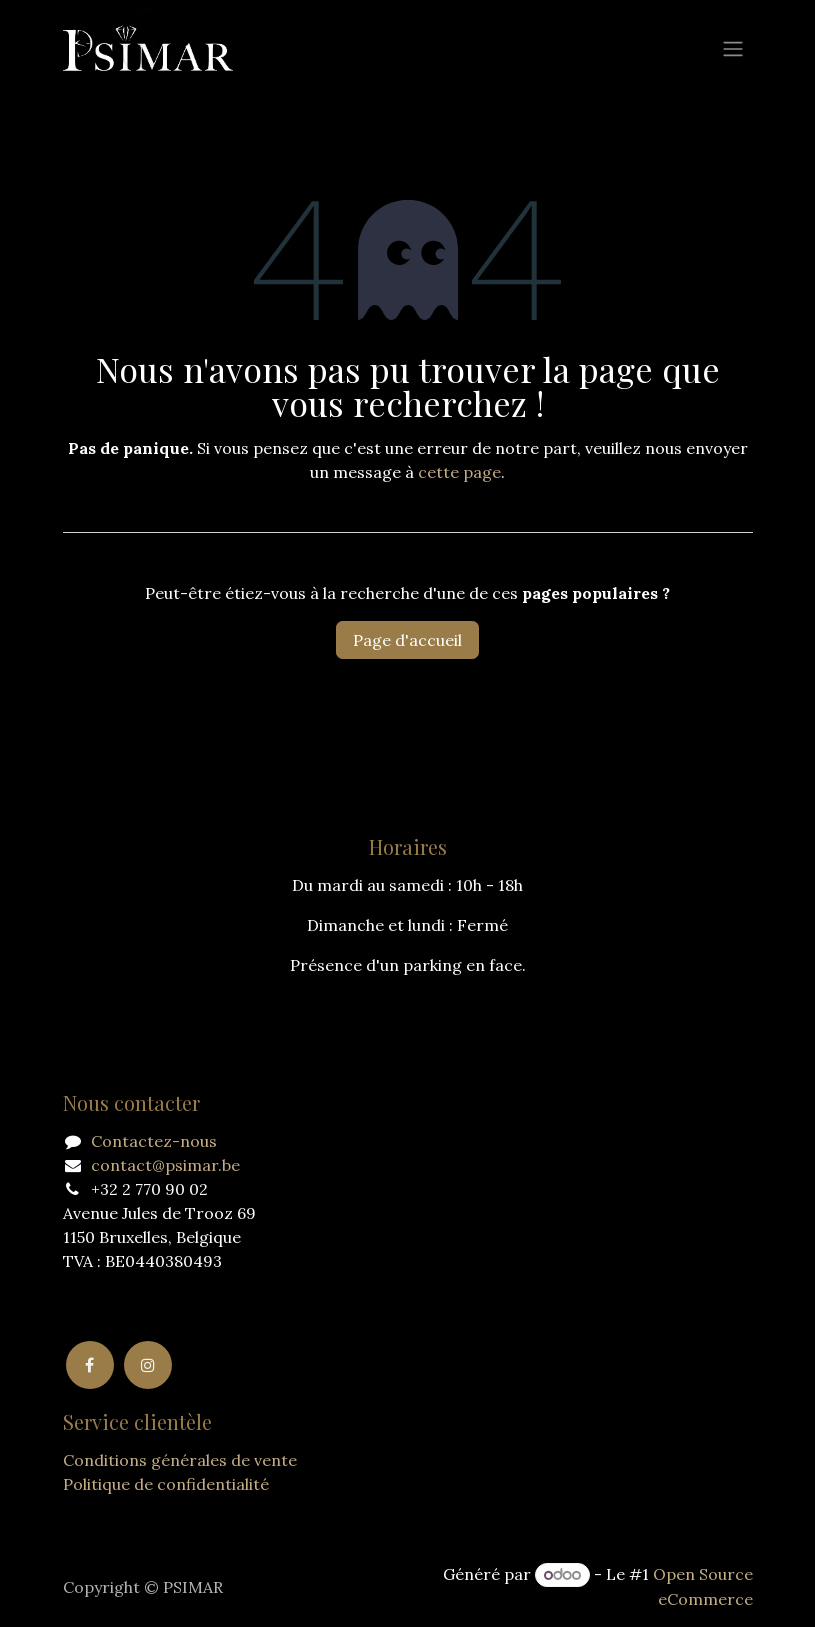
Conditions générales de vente (180, 1460)
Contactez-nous (154, 1141)
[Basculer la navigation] (733, 48)
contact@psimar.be (165, 1165)
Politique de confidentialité (166, 1484)
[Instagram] (148, 1365)
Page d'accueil (407, 640)
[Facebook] (90, 1365)
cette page (459, 472)
